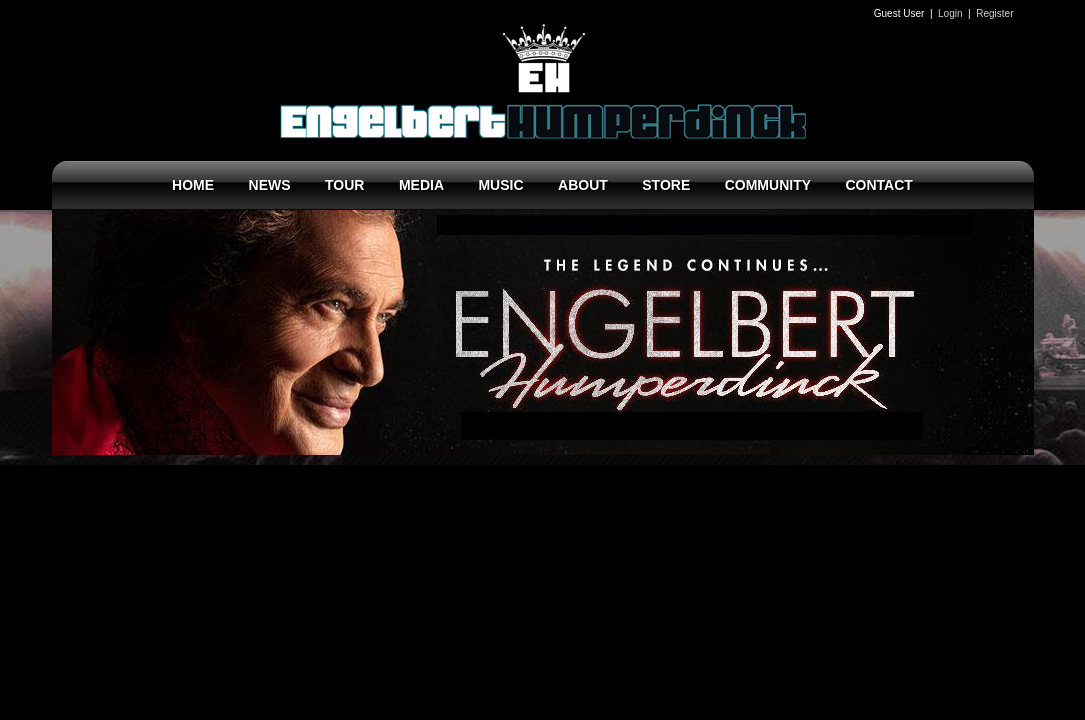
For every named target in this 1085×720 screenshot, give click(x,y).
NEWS (270, 185)
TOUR (344, 185)
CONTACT (878, 185)
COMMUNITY (768, 185)
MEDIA (421, 185)
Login (950, 13)
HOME (193, 185)
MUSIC (500, 185)
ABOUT (583, 185)
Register (994, 13)
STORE (666, 185)
